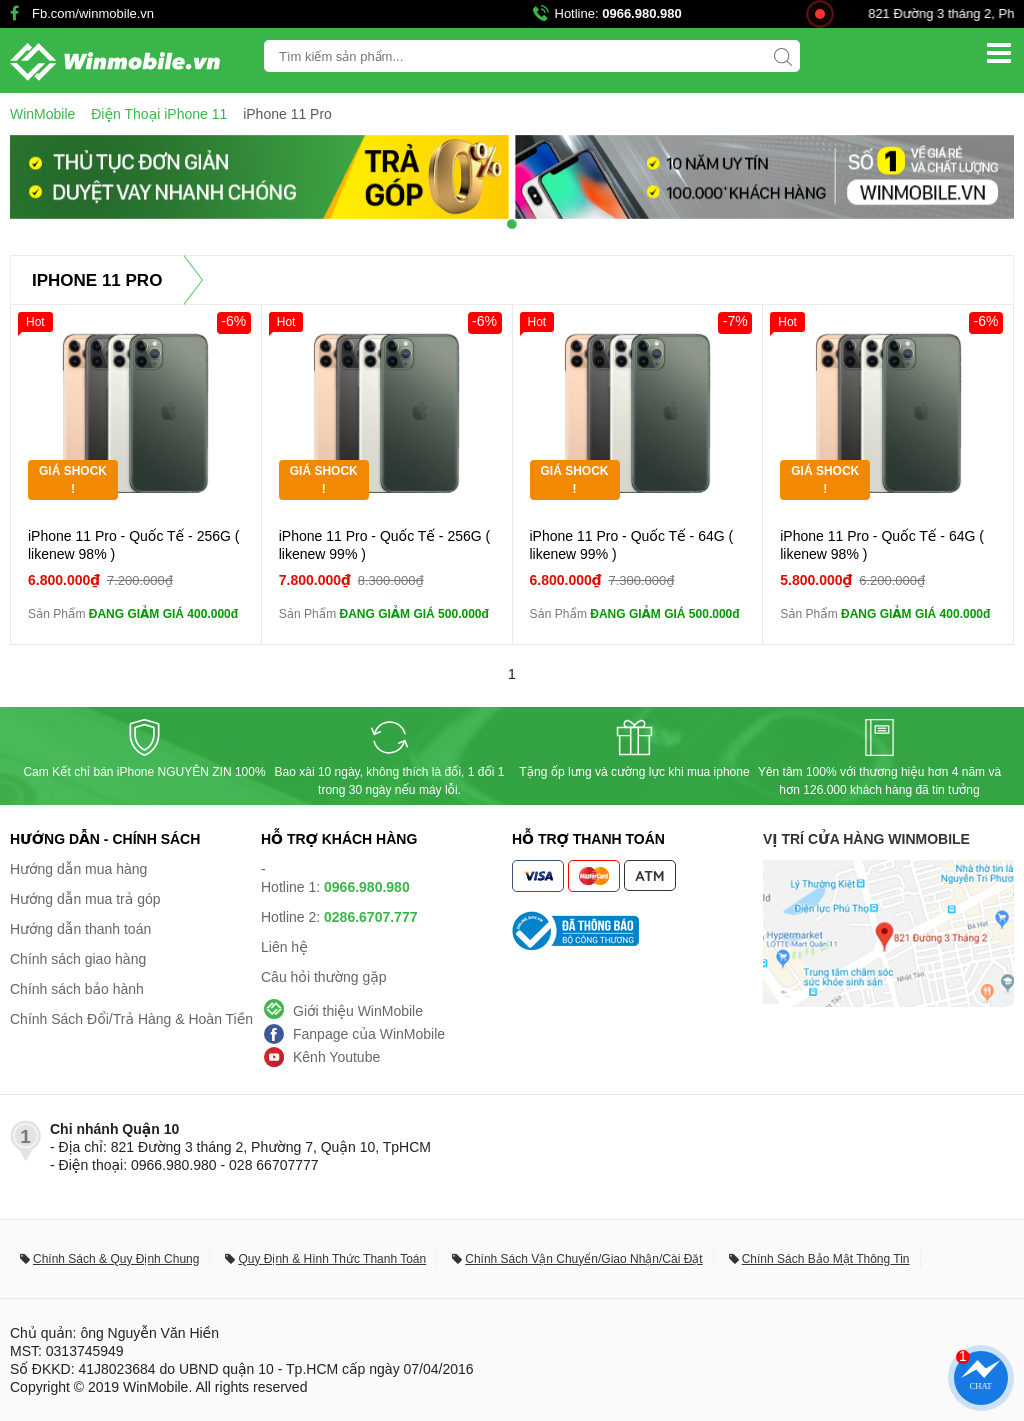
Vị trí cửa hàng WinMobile (866, 839)
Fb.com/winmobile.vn (93, 13)
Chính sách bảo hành (77, 989)
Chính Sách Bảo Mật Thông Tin (826, 1259)
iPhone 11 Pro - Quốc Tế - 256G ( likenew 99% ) (384, 545)
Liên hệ (284, 947)
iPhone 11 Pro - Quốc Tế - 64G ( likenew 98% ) (882, 545)
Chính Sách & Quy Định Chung (116, 1259)
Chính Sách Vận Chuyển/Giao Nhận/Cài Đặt (583, 1259)
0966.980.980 (642, 13)
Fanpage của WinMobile (369, 1034)
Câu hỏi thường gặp (324, 977)
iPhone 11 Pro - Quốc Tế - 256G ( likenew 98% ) (133, 545)
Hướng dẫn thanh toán (80, 929)
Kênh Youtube (336, 1057)
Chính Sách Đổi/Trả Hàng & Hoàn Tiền (131, 1019)
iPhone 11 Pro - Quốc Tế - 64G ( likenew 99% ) (632, 545)
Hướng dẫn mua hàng (78, 869)
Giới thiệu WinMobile (358, 1011)
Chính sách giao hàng (78, 959)
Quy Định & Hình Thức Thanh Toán (332, 1259)
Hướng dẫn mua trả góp (85, 899)
